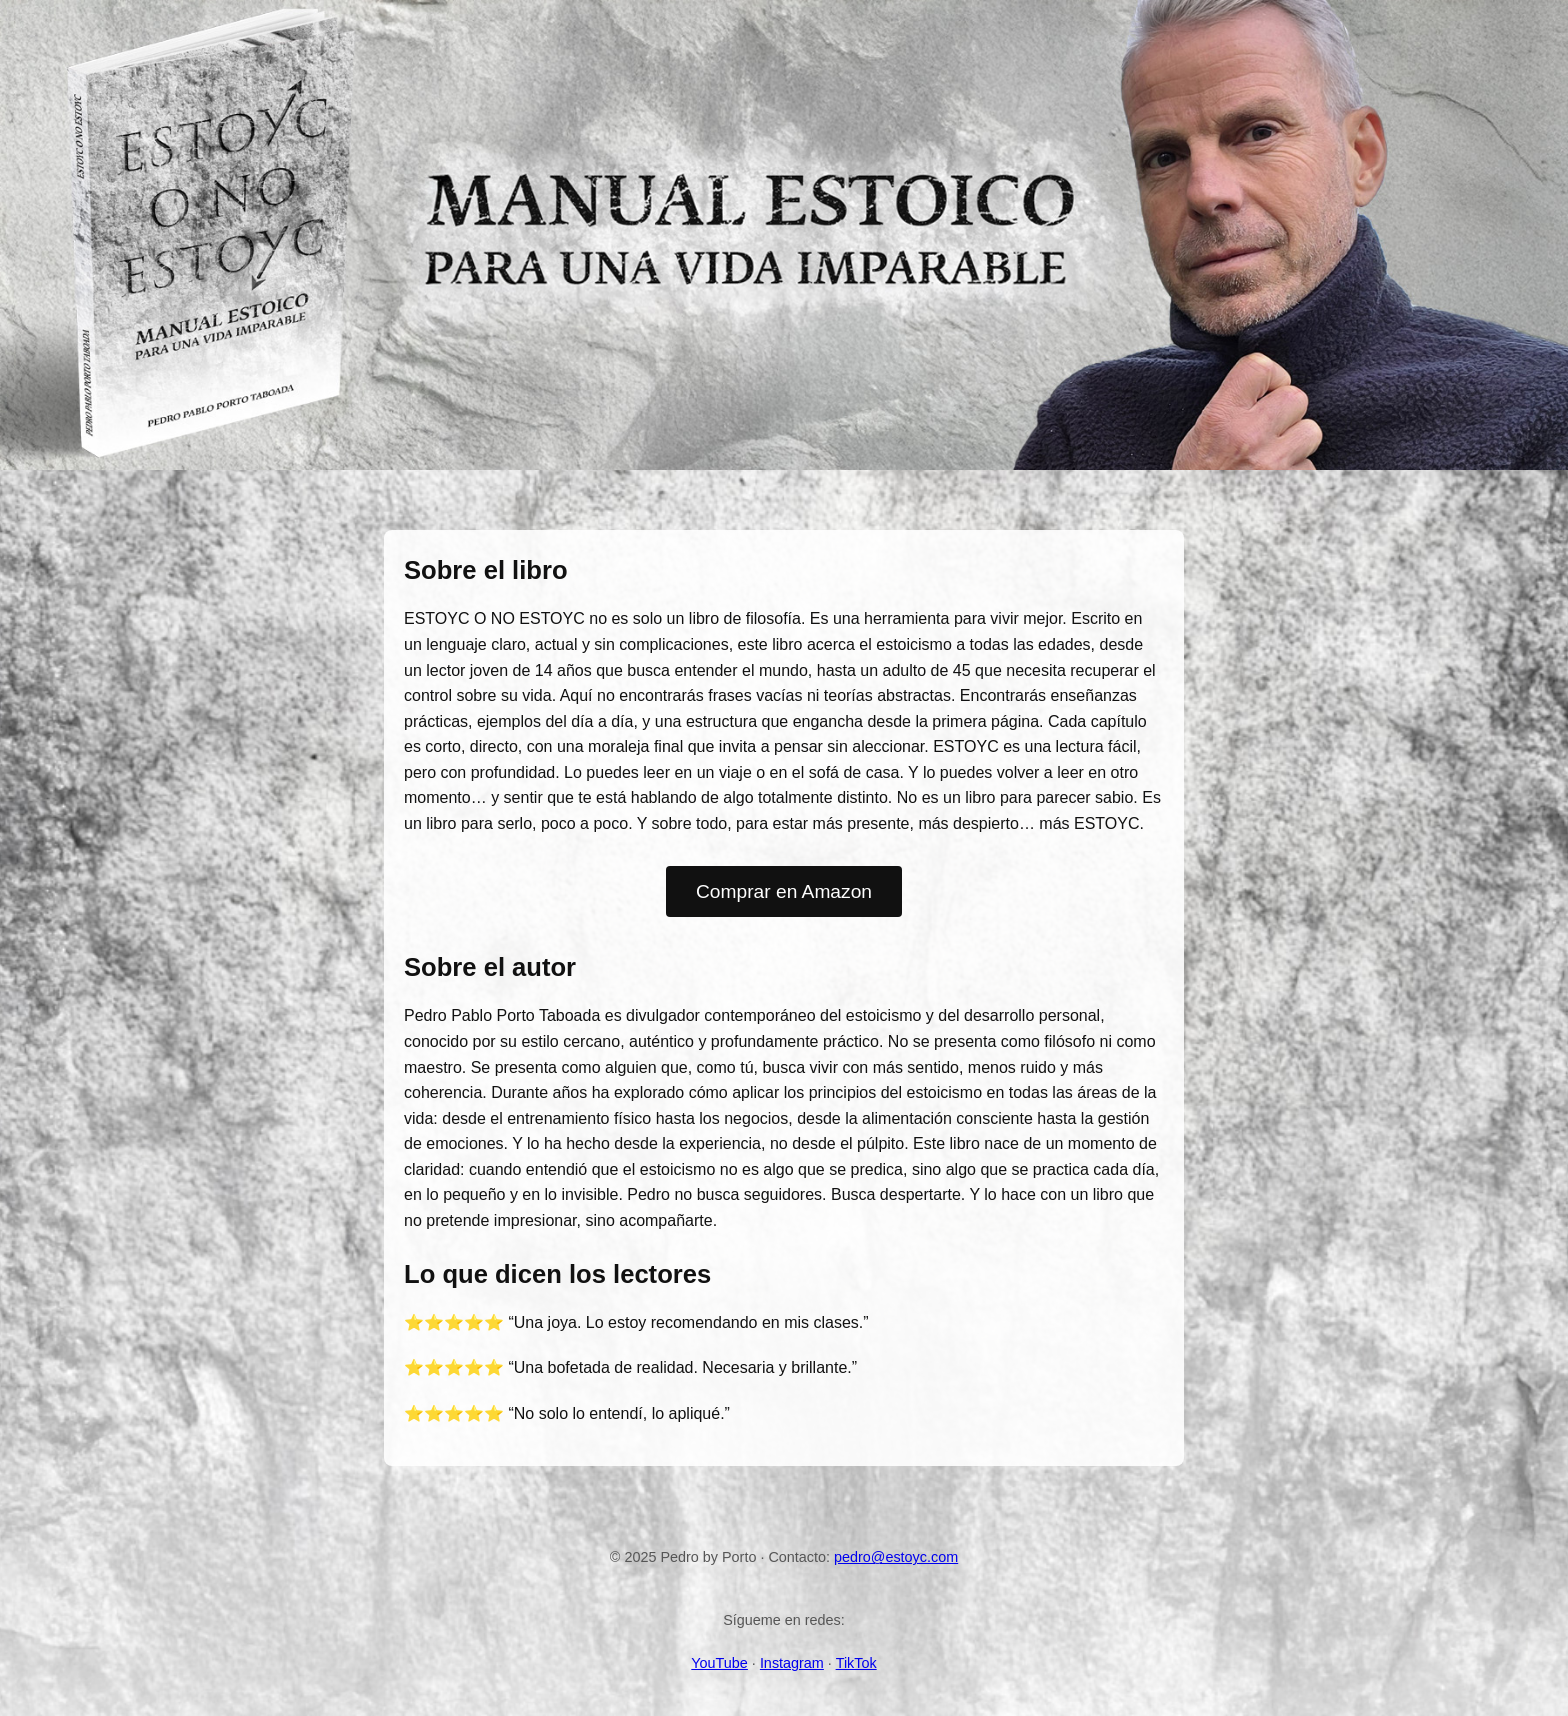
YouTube (719, 1663)
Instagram (792, 1663)
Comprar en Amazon (784, 891)
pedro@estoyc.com (896, 1557)
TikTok (856, 1663)
